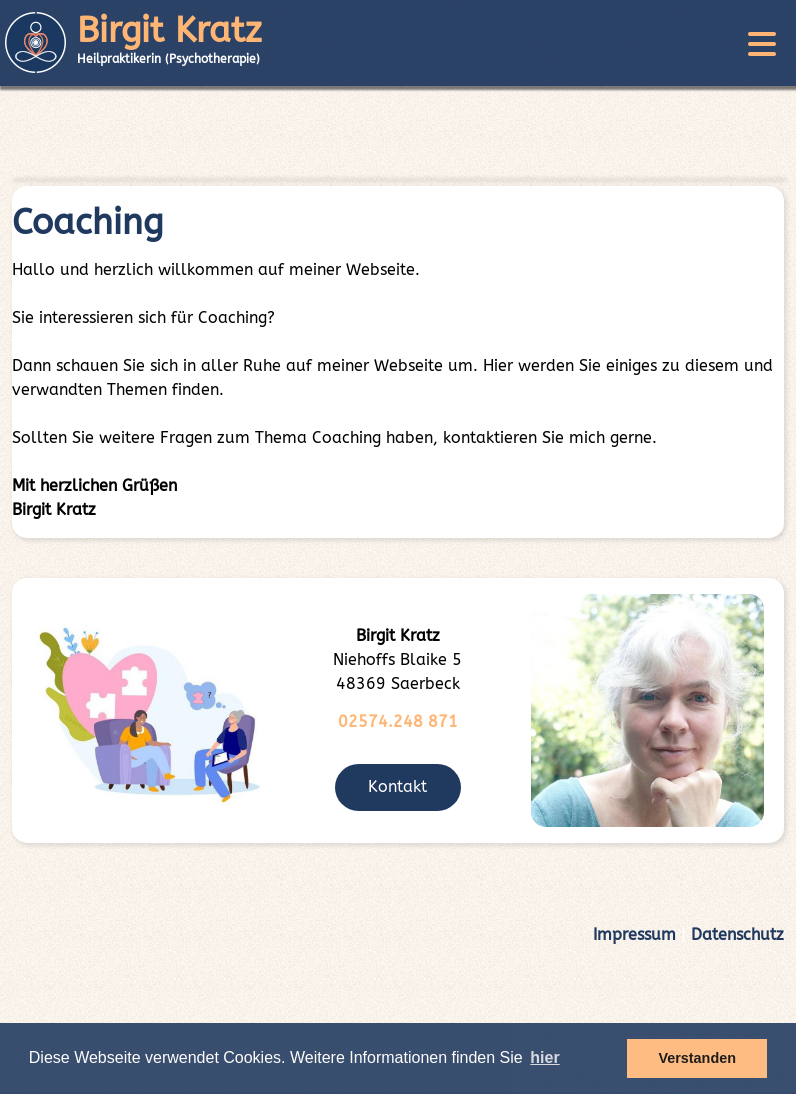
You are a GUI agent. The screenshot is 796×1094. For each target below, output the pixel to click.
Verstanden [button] (697, 1058)
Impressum (634, 934)
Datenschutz (737, 934)
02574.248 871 (398, 721)
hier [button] (544, 1057)
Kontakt (397, 786)
